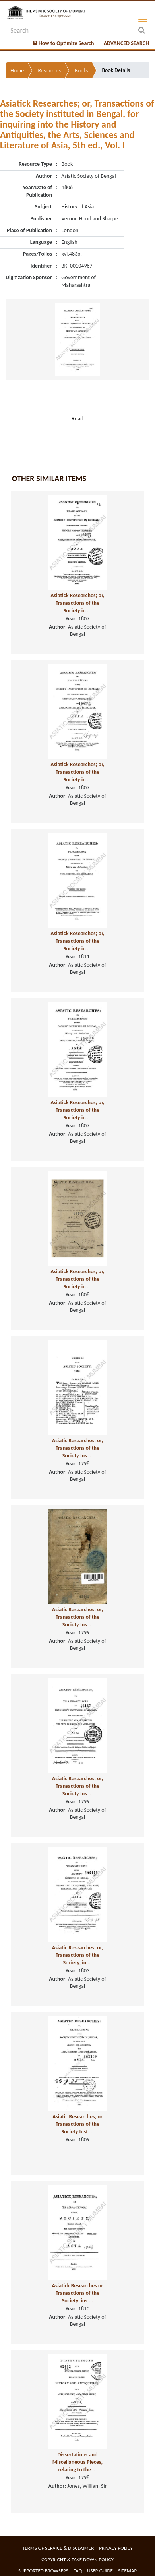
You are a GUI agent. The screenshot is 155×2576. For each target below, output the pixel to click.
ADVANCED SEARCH (126, 43)
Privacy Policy (116, 2548)
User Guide (100, 2571)
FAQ (78, 2571)
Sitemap (127, 2571)
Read (77, 418)
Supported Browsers (43, 2571)
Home (17, 70)
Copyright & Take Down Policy (77, 2559)
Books (81, 70)
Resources (49, 70)
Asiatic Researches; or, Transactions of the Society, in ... (77, 1955)
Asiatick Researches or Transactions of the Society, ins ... (77, 2293)
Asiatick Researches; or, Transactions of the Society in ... (77, 603)
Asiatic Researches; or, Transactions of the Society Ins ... (77, 1448)
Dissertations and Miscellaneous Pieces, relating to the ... (77, 2462)
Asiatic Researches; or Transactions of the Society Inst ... (77, 2124)
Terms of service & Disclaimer (58, 2548)
